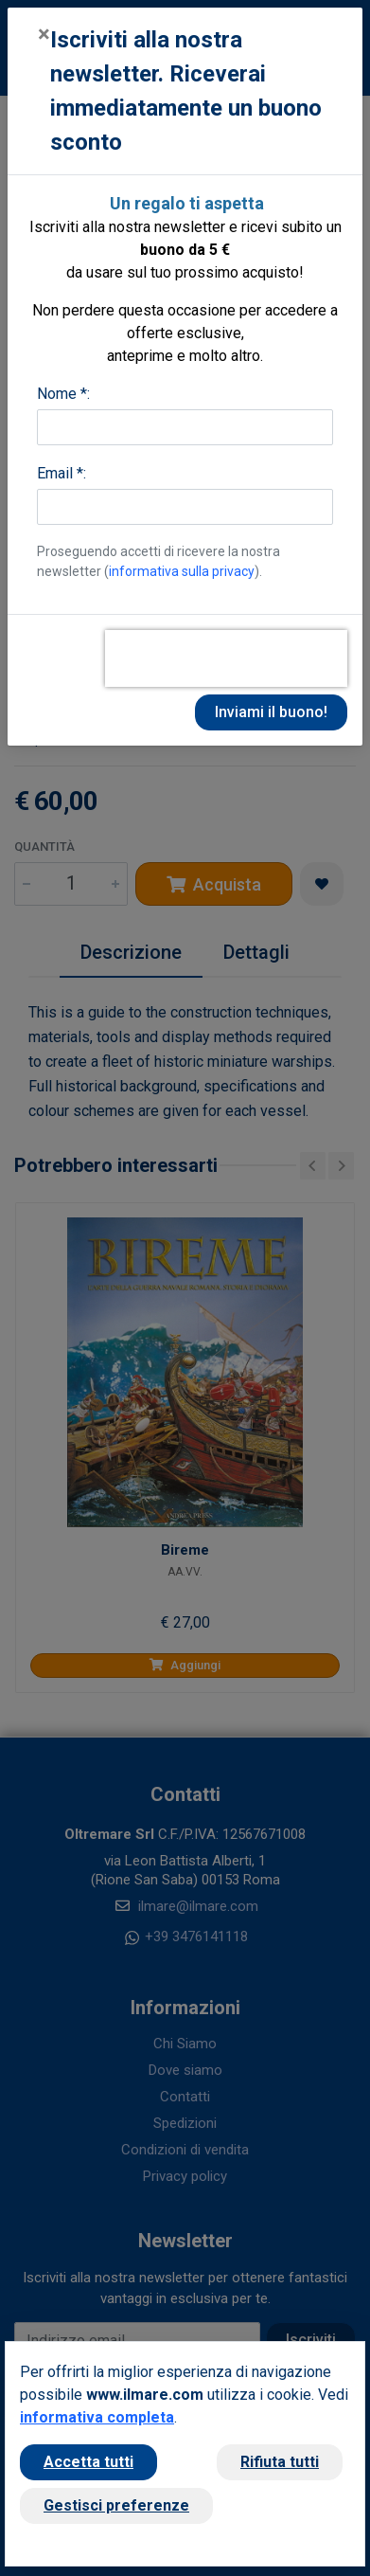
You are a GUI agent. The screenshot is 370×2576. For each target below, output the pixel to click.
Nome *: (63, 394)
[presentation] (226, 658)
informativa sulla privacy (182, 571)
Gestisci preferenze (116, 2505)
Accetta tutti (88, 2462)
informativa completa (97, 2417)
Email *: (61, 473)
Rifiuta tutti (279, 2462)
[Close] (44, 34)
